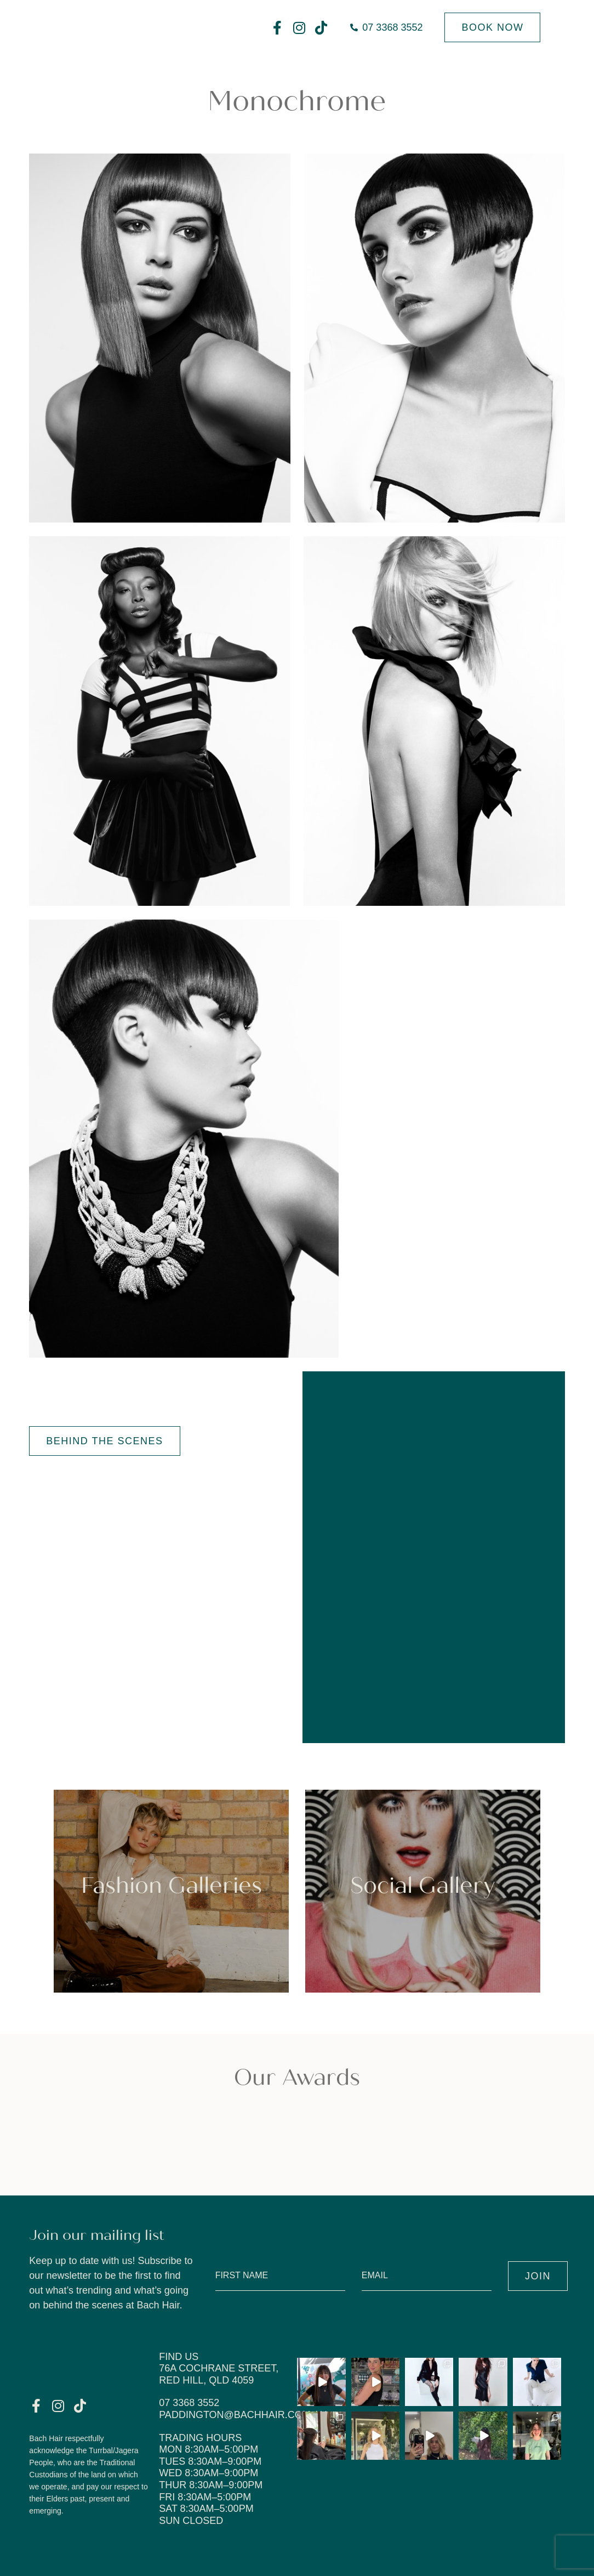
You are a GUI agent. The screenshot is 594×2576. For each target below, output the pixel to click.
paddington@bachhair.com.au (243, 2414)
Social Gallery (422, 1886)
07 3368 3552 (189, 2402)
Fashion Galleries (171, 1886)
